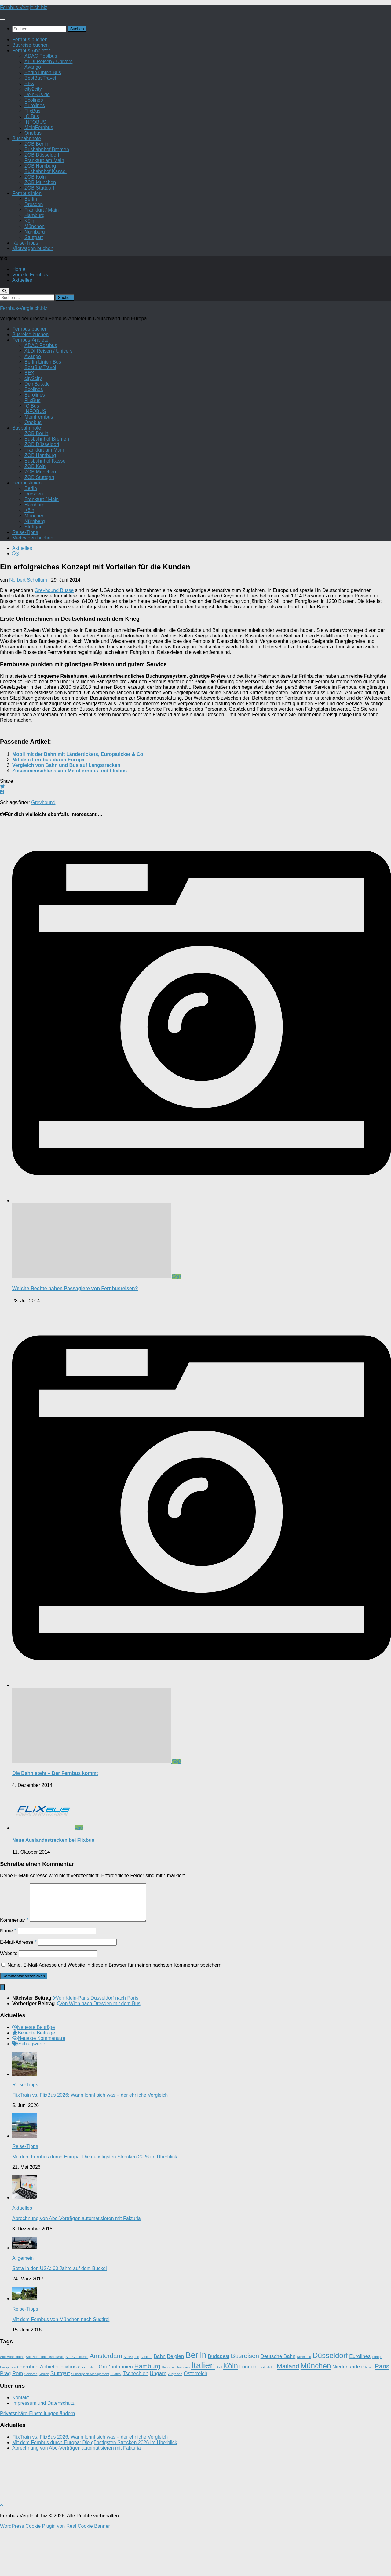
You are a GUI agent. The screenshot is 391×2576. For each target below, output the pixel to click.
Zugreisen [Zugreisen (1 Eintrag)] (175, 2421)
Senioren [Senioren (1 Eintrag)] (31, 2421)
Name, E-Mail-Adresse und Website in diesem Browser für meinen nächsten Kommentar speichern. (115, 2012)
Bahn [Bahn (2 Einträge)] (160, 2403)
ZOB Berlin (36, 188)
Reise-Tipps (25, 287)
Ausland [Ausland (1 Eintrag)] (146, 2404)
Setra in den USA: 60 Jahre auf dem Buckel (59, 2315)
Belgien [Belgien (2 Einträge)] (175, 2403)
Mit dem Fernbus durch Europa (48, 799)
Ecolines (33, 144)
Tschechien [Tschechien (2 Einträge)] (135, 2420)
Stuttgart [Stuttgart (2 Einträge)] (60, 2420)
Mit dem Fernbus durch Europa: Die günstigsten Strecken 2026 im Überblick (94, 2203)
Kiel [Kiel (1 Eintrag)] (219, 2414)
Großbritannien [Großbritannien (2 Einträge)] (116, 2414)
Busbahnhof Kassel (45, 216)
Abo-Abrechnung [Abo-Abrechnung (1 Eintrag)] (12, 2404)
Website (9, 2000)
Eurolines (34, 150)
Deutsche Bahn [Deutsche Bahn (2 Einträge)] (278, 2403)
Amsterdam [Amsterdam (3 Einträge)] (106, 2402)
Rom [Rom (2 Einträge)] (17, 2420)
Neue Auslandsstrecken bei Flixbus (53, 1879)
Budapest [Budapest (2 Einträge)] (218, 2403)
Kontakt (20, 2444)
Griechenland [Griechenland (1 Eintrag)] (87, 2414)
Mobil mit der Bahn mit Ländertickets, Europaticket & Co (77, 793)
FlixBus (32, 155)
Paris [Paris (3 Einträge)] (382, 2413)
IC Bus (31, 161)
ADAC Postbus (40, 100)
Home (18, 313)
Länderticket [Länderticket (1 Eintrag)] (267, 2414)
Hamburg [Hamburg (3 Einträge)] (147, 2413)
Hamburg (34, 260)
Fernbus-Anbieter (31, 95)
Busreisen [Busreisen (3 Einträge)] (245, 2402)
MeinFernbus (38, 172)
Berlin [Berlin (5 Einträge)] (195, 2402)
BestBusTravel (40, 122)
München (34, 271)
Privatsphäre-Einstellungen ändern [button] (37, 2460)
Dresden (33, 249)
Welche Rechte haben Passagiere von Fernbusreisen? (75, 1328)
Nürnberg (34, 276)
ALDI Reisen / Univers (48, 106)
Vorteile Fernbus (30, 319)
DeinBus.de (37, 139)
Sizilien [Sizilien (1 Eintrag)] (44, 2421)
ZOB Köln (35, 221)
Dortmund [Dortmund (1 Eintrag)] (304, 2404)
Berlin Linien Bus (42, 117)
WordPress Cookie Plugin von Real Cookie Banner (55, 2573)
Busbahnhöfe (26, 183)
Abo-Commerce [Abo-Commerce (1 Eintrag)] (76, 2404)
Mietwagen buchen (32, 293)
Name (8, 1977)
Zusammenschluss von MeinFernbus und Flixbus (69, 810)
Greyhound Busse (54, 630)
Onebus (33, 177)
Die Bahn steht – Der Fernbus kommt (55, 1813)
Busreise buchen (30, 89)
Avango (32, 111)
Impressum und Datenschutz (43, 2450)
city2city (33, 133)
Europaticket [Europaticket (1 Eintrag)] (9, 2414)
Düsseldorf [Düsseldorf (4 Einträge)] (330, 2402)
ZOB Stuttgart (39, 232)
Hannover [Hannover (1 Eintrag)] (169, 2414)
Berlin (30, 243)
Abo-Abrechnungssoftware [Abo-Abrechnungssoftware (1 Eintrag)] (45, 2404)
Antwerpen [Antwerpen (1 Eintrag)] (131, 2404)
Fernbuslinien (27, 238)
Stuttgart (33, 282)
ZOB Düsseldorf (41, 199)
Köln (29, 265)
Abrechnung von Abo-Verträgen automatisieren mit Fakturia (76, 2265)
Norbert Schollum (28, 619)
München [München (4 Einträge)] (316, 2413)
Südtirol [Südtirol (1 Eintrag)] (115, 2421)
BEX (29, 128)
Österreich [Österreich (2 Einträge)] (195, 2420)
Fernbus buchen (30, 84)
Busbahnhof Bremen (46, 194)
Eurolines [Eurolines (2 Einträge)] (360, 2403)
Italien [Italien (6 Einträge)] (203, 2412)
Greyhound (43, 842)
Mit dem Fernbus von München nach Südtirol (60, 2366)
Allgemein (23, 2305)
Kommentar (14, 1967)
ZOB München (40, 227)
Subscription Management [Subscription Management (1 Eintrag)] (90, 2421)
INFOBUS (35, 166)
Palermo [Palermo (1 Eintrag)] (367, 2414)
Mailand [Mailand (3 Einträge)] (288, 2413)
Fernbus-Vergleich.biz (23, 52)
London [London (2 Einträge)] (247, 2414)
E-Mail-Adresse (18, 1989)
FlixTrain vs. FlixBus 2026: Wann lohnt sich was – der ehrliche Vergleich (90, 2142)
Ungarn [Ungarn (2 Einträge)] (158, 2420)
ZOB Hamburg (40, 210)
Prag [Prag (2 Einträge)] (5, 2420)
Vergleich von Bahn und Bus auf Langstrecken (66, 804)
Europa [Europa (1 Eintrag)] (377, 2404)
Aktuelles (22, 324)
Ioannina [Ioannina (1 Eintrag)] (183, 2414)
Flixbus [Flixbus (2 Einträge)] (68, 2414)
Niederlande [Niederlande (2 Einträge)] (346, 2414)
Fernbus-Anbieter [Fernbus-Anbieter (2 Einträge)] (39, 2414)
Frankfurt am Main (44, 205)
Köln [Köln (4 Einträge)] (230, 2413)
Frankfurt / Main (41, 254)
